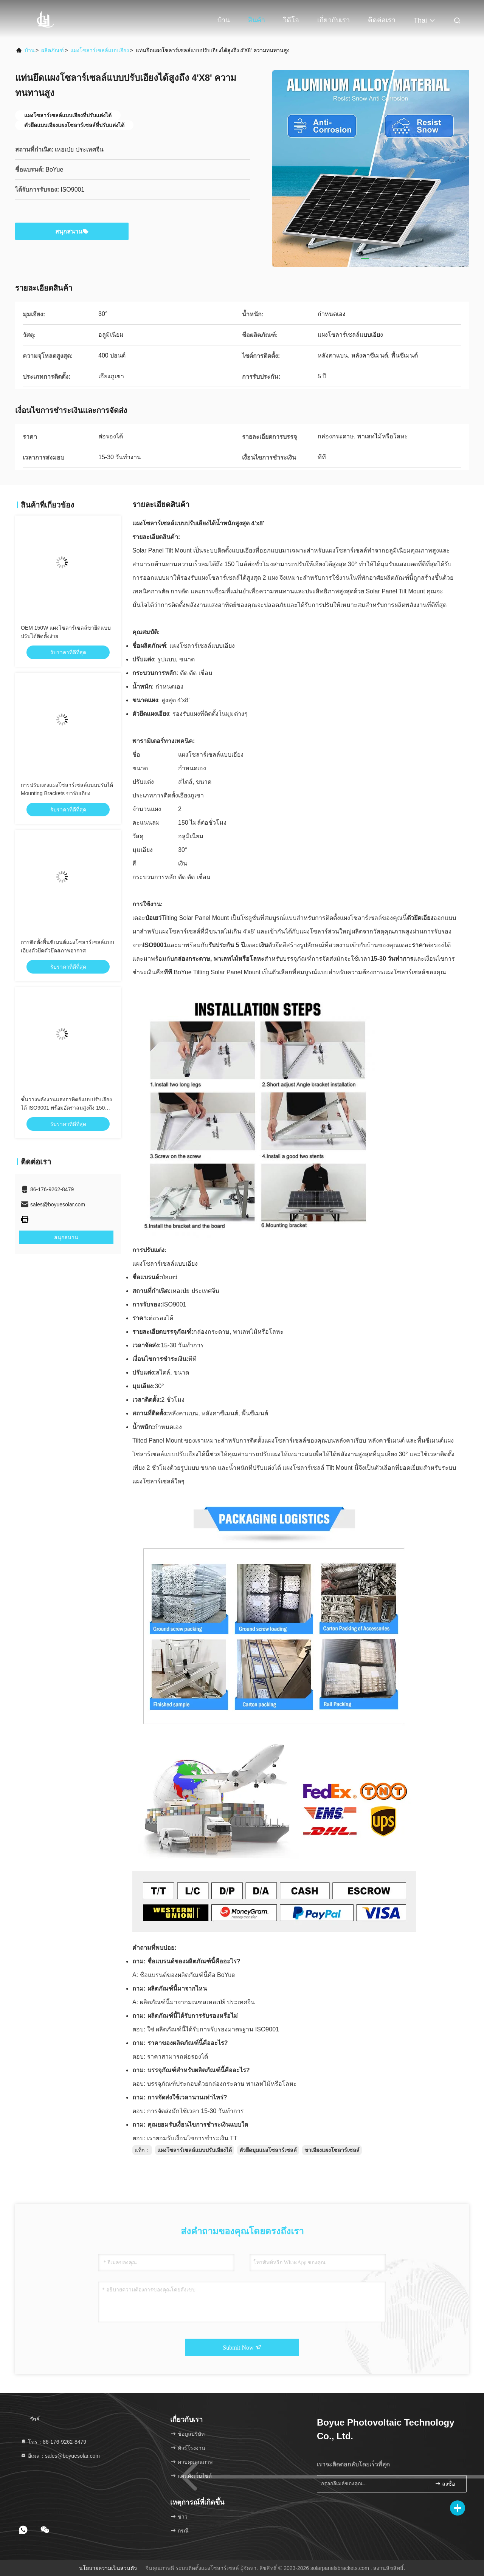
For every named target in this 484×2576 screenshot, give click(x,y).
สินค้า (256, 20)
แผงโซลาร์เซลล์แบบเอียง (99, 50)
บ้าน (223, 20)
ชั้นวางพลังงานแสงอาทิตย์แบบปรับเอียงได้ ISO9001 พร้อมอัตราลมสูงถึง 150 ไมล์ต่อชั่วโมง (66, 1107)
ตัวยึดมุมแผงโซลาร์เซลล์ (268, 2150)
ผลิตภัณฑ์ (52, 50)
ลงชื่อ (445, 2483)
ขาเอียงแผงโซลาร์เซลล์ (332, 2150)
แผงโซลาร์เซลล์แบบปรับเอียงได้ (194, 2150)
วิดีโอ (291, 20)
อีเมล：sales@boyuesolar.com (60, 2456)
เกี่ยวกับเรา (333, 20)
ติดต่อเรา (382, 20)
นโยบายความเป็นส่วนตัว (108, 2568)
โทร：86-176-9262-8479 (53, 2442)
